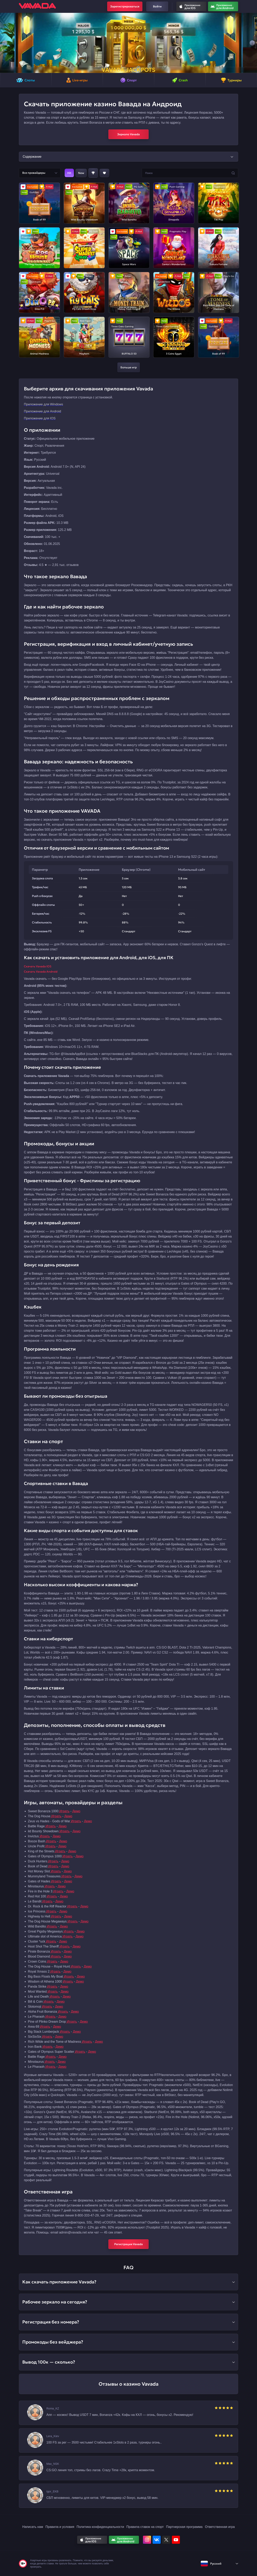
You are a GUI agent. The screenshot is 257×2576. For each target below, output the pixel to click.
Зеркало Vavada (128, 134)
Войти (157, 6)
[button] (4, 42)
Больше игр (128, 367)
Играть (63, 1811)
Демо (76, 1811)
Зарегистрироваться (124, 6)
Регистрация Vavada (128, 2244)
